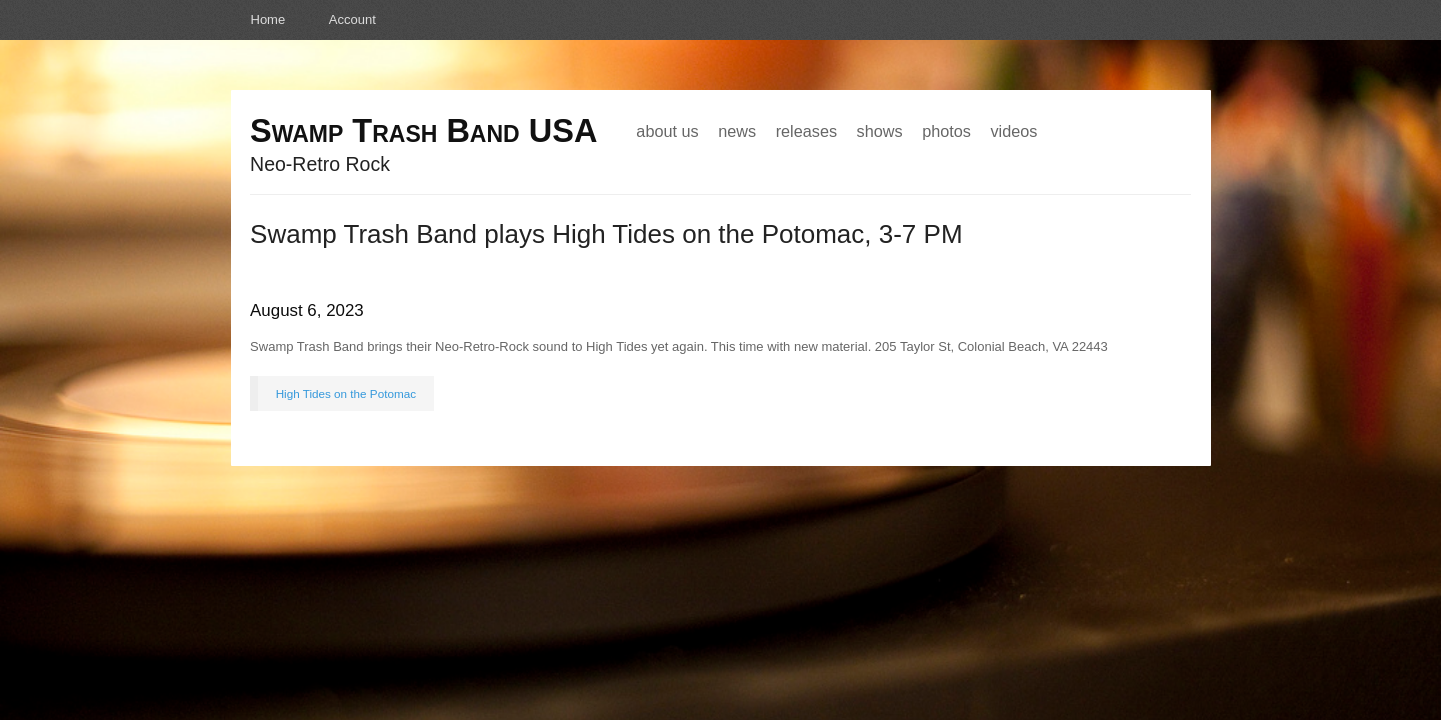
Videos (1013, 131)
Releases (806, 131)
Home (268, 19)
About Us (667, 131)
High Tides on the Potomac (346, 393)
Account (352, 19)
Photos (946, 131)
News (737, 131)
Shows (880, 131)
